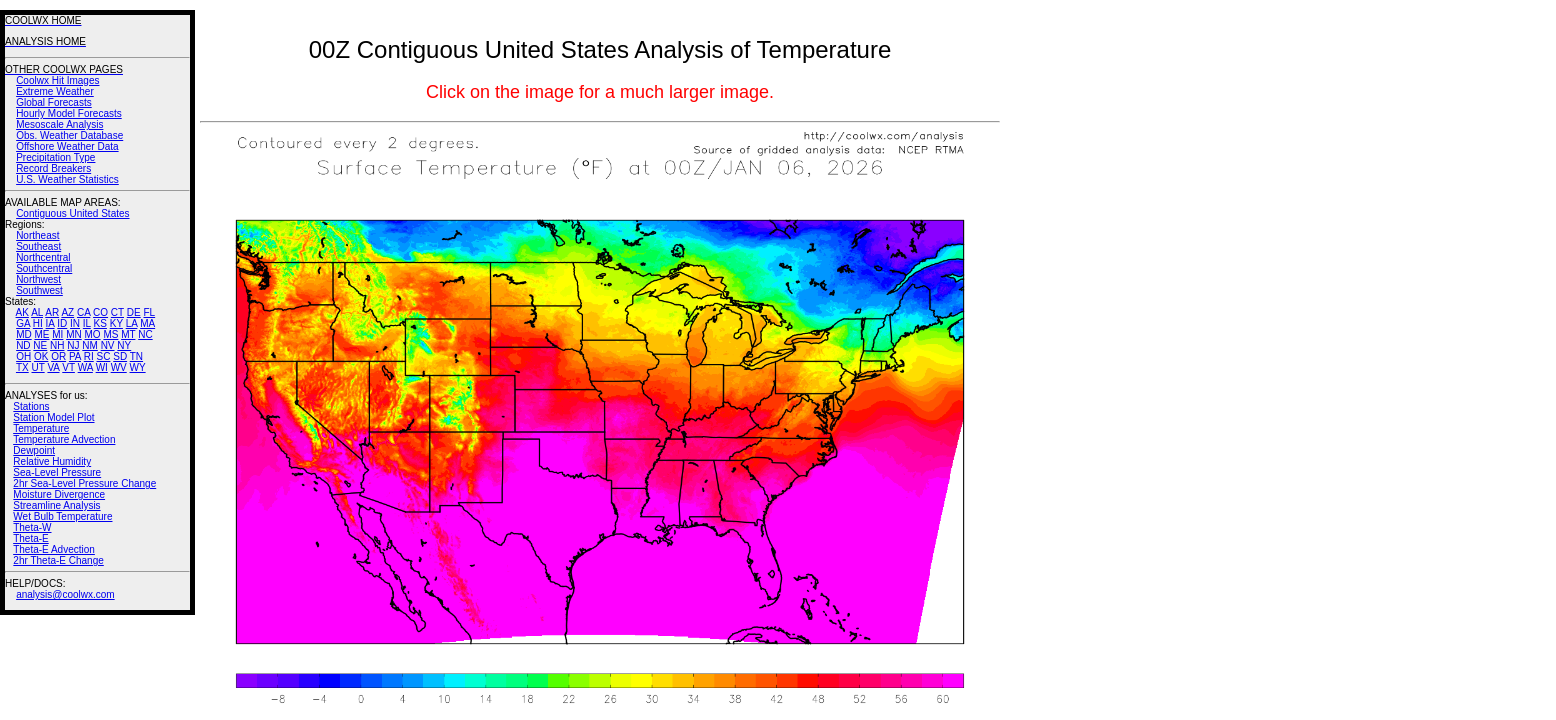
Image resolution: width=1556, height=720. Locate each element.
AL (37, 312)
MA (147, 323)
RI (89, 356)
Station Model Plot (53, 417)
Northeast (37, 235)
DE (134, 312)
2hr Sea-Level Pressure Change (84, 483)
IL (87, 323)
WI (102, 367)
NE (40, 345)
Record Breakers (53, 168)
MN (74, 334)
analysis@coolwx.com (65, 594)
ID (62, 323)
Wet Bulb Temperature (62, 516)
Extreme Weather (55, 91)
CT (117, 312)
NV (108, 345)
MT (128, 334)
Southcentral (44, 268)
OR (58, 356)
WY (138, 367)
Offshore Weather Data (67, 146)
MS (110, 334)
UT (38, 367)
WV (119, 367)
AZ (67, 312)
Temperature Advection (64, 439)
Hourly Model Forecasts (69, 113)
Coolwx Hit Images (57, 80)
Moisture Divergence (59, 494)
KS (100, 323)
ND (23, 345)
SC (104, 356)
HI (38, 323)
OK (41, 356)
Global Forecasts (54, 102)
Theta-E (31, 538)
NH (57, 345)
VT (68, 367)
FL (149, 312)
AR (52, 312)
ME (41, 334)
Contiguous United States (72, 213)
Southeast (38, 246)
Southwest (39, 290)
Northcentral (43, 257)
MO (92, 334)
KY (116, 323)
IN (75, 323)
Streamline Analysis (56, 505)
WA (85, 367)
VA (53, 367)
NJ (73, 345)
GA (23, 323)
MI (57, 334)
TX (22, 367)
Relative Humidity (52, 461)
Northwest (38, 279)
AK (22, 312)
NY (124, 345)
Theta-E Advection (54, 549)
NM (90, 345)
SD (120, 356)
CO (100, 312)
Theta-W (32, 527)
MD (24, 334)
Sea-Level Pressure (57, 472)
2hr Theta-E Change (58, 560)
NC (145, 334)
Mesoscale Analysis (59, 124)
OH (23, 356)
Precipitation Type (55, 157)
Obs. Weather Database (69, 135)
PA (75, 356)
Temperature (41, 428)
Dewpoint (34, 450)
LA (132, 323)
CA (83, 312)
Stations (31, 406)
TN (136, 356)
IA (50, 323)
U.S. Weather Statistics (67, 179)
